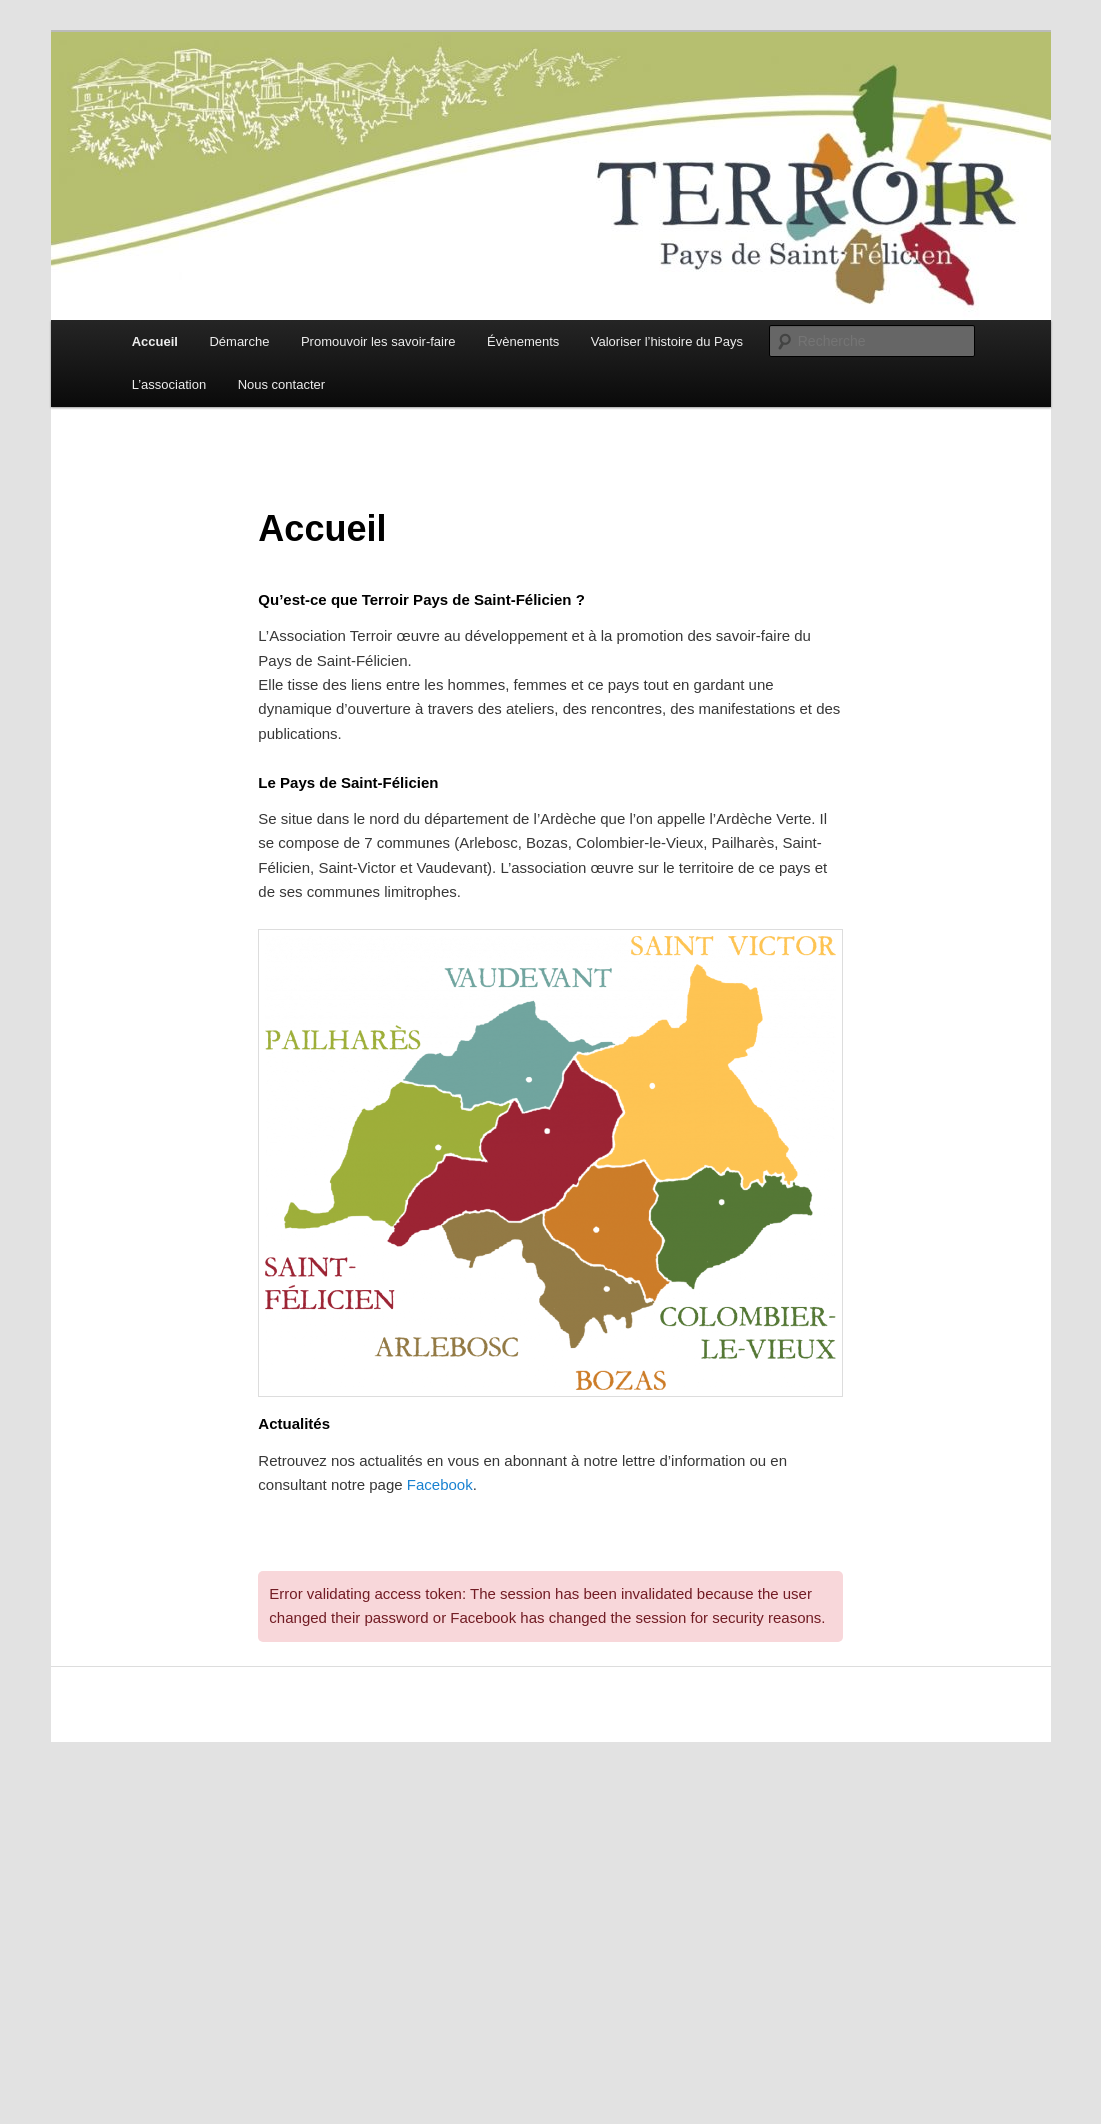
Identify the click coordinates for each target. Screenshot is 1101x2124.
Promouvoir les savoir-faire (378, 341)
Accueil (155, 341)
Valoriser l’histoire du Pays (667, 341)
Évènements (523, 341)
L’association (169, 384)
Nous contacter (281, 384)
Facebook (440, 1484)
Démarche (239, 341)
